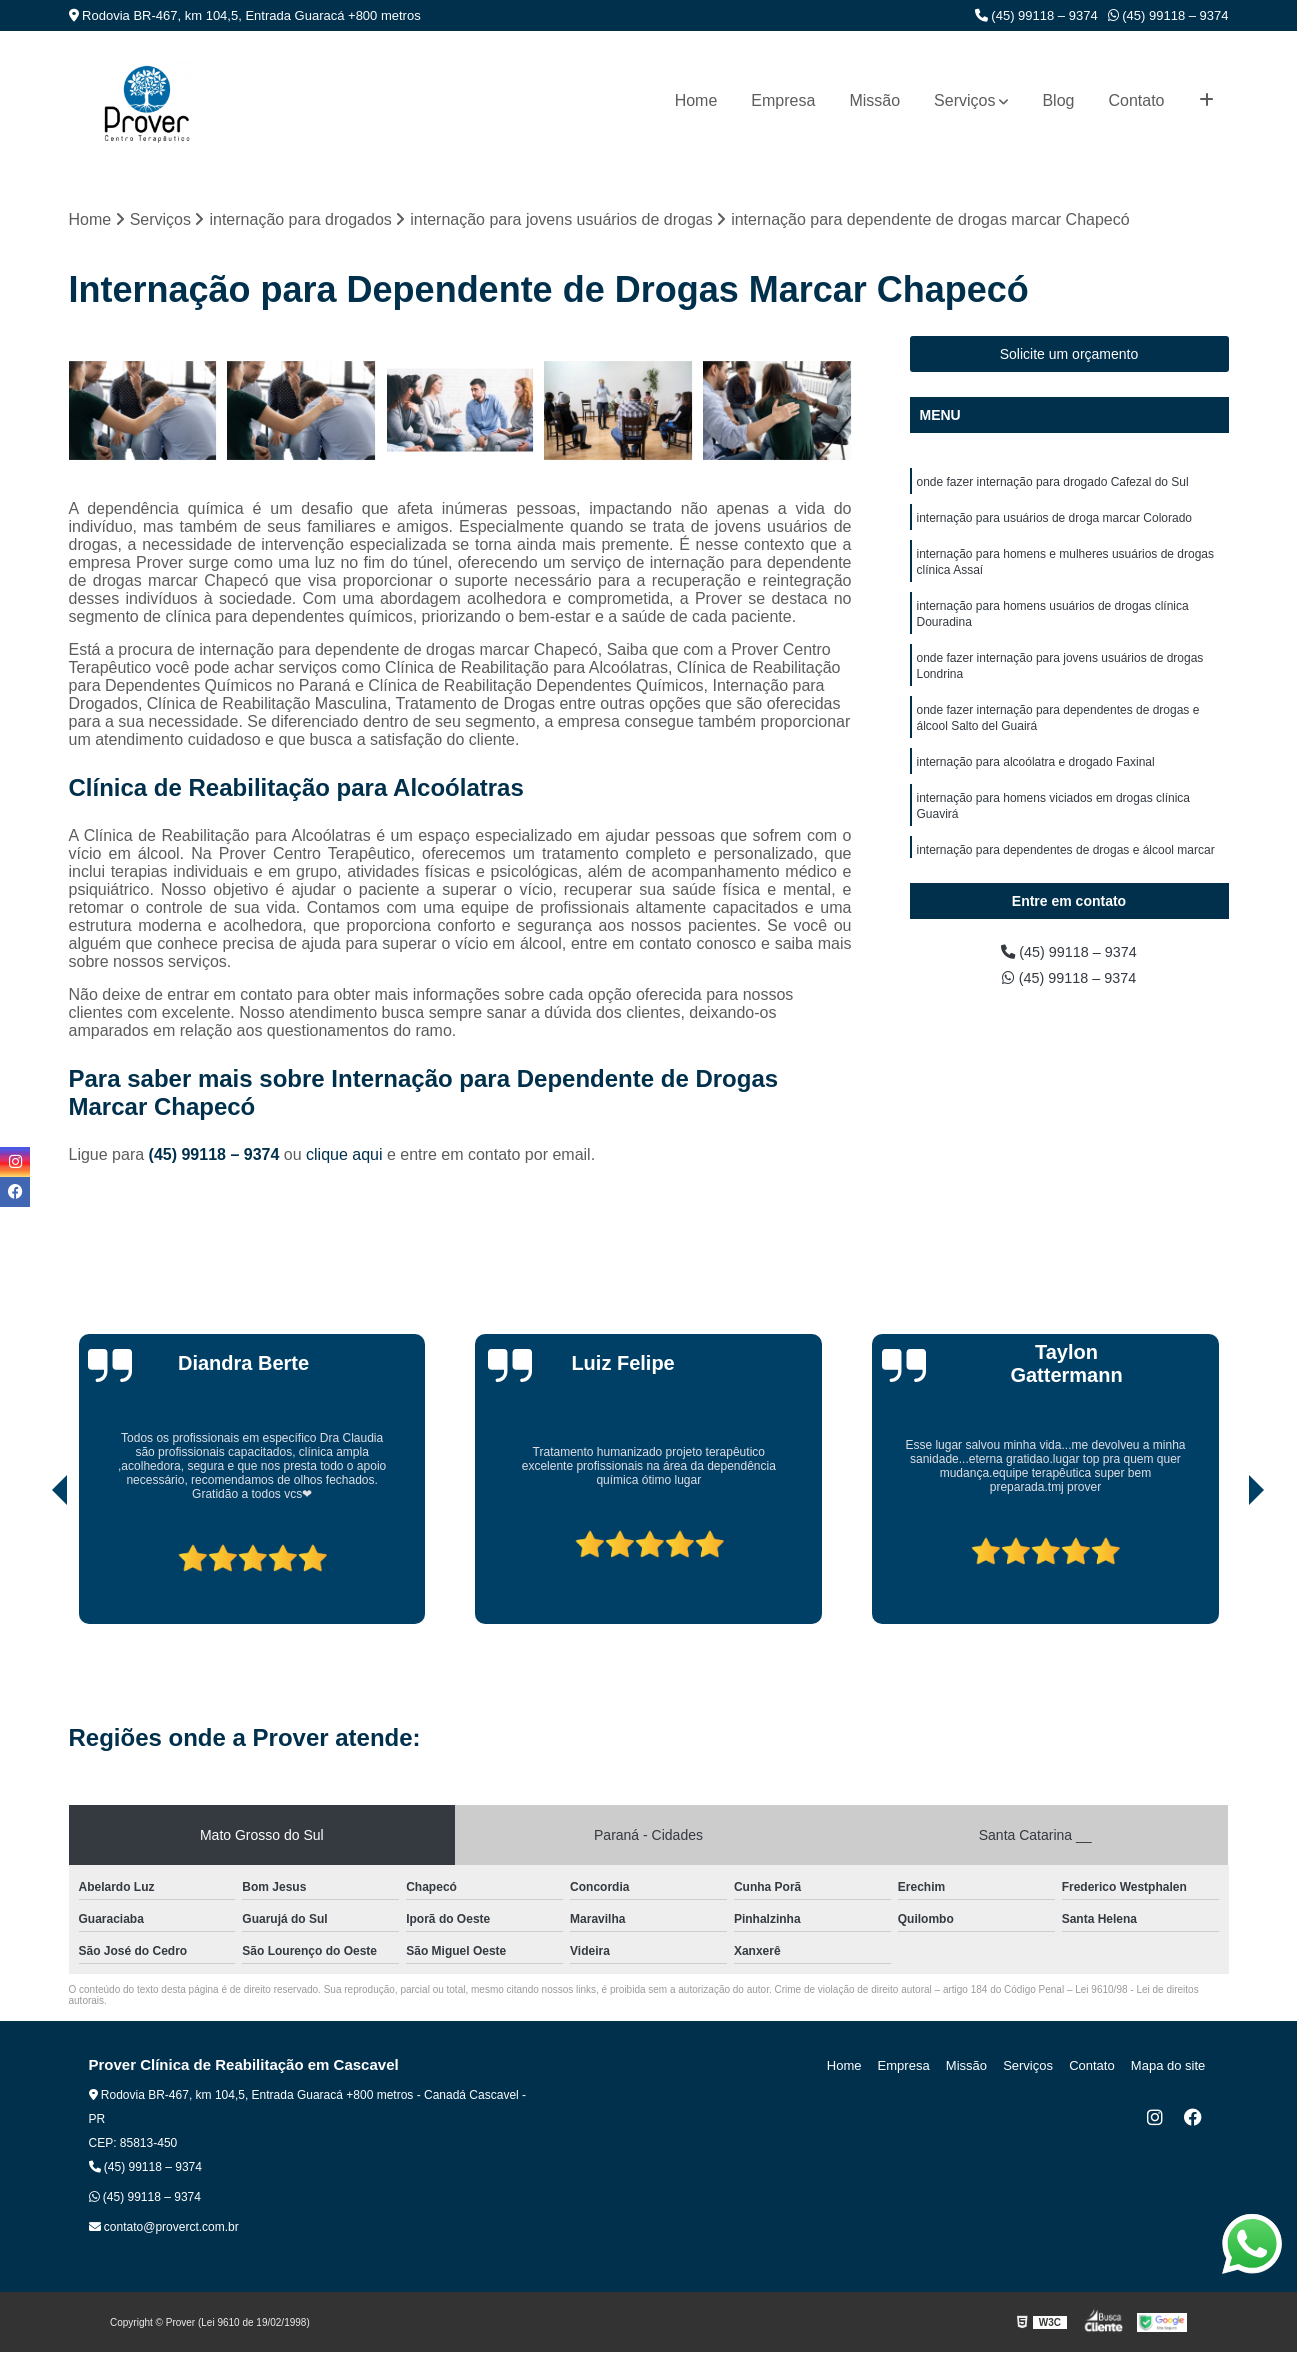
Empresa (783, 100)
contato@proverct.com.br (164, 2229)
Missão (874, 100)
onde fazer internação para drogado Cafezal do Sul (1053, 485)
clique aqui (344, 1156)
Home (696, 100)
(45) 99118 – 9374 (1036, 15)
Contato (1136, 100)
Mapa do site (1171, 2067)
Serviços (964, 100)
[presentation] (32, 1569)
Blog (1058, 100)
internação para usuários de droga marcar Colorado (1055, 523)
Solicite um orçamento (1069, 356)
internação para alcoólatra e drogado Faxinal (1036, 785)
